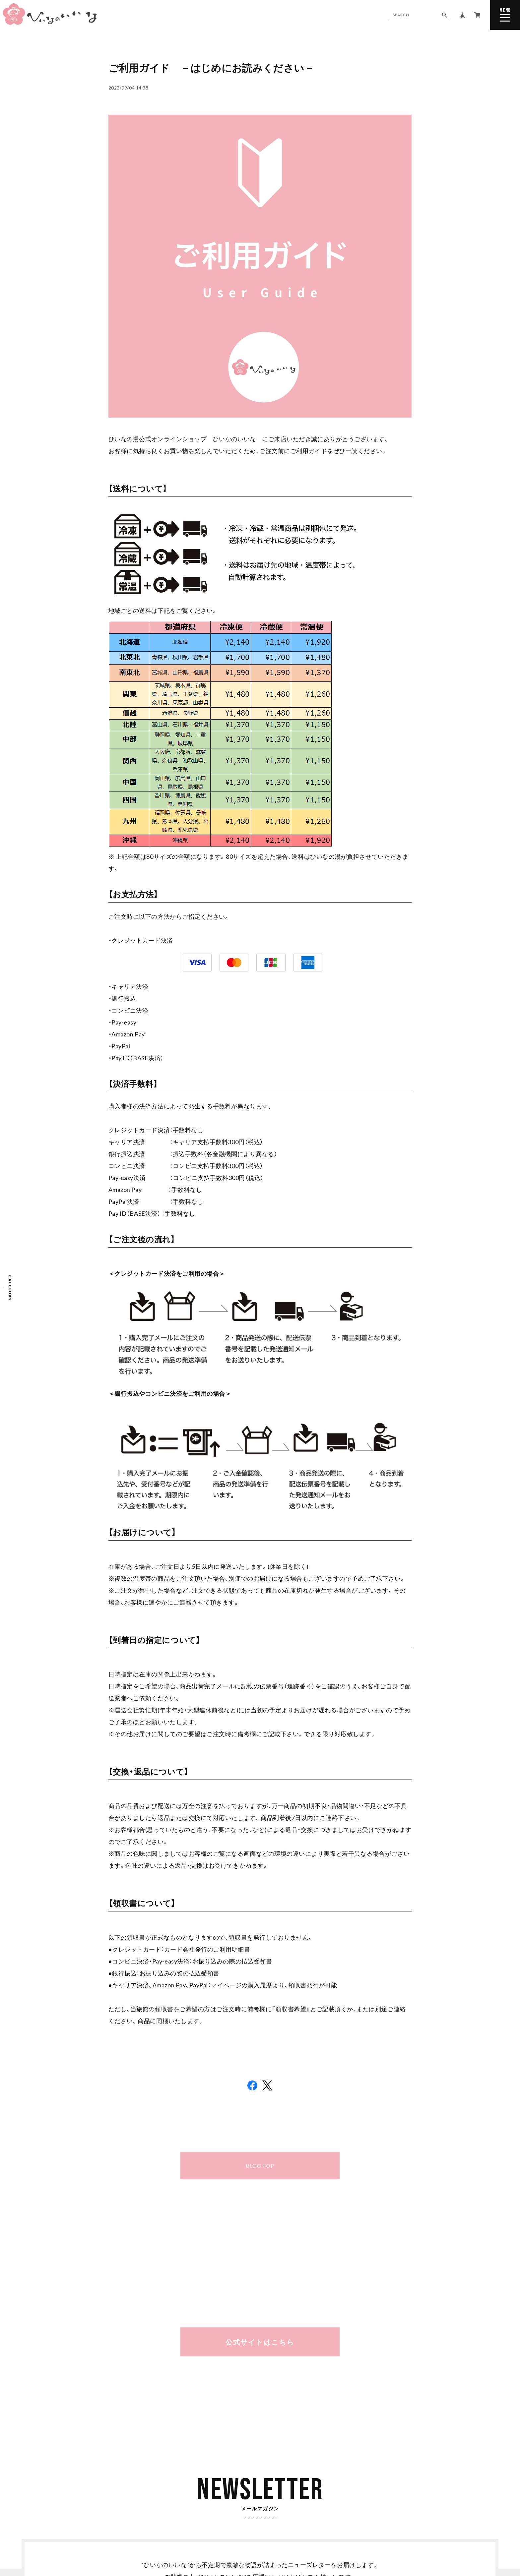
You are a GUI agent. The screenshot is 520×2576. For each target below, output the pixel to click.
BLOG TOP (260, 2165)
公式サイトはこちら (260, 2342)
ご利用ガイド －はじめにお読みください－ (211, 68)
